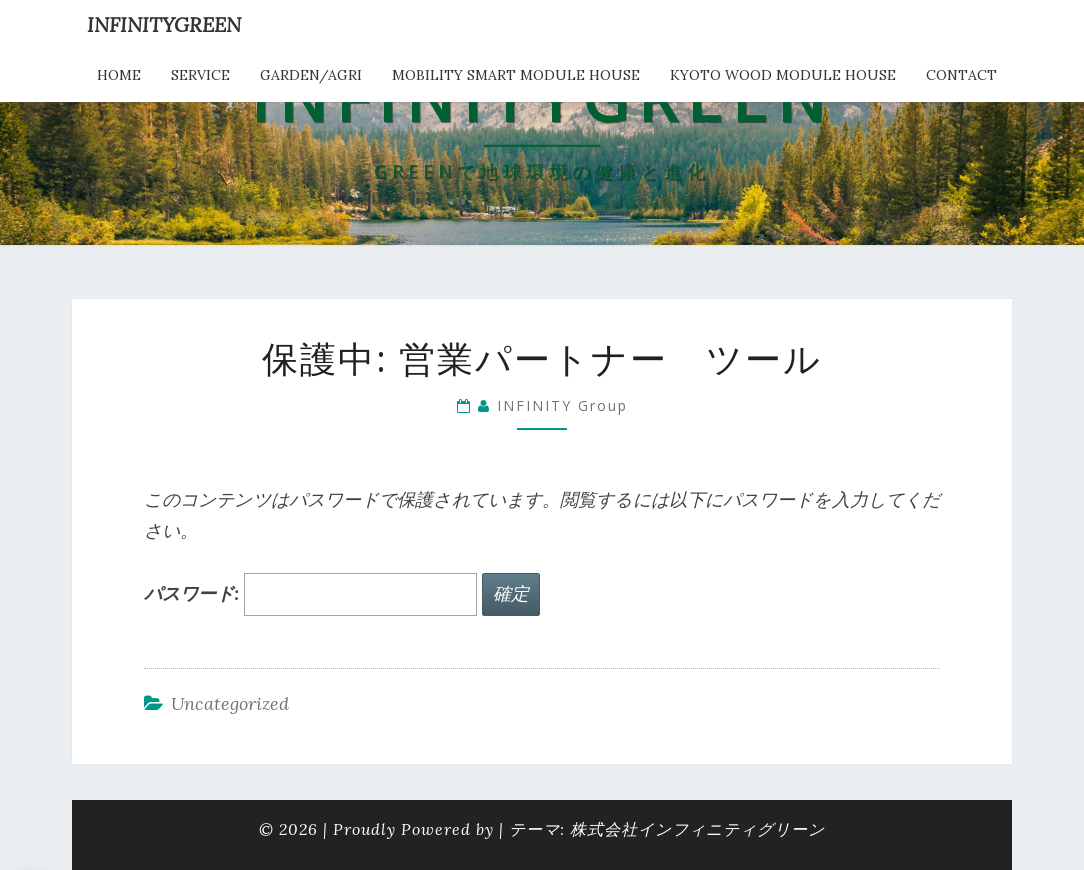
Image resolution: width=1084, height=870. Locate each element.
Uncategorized (230, 703)
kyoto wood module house (783, 75)
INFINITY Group (562, 405)
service (200, 75)
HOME (119, 75)
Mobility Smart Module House (516, 75)
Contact (961, 75)
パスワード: (310, 594)
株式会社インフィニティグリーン (697, 829)
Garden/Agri (311, 75)
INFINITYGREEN (164, 24)
